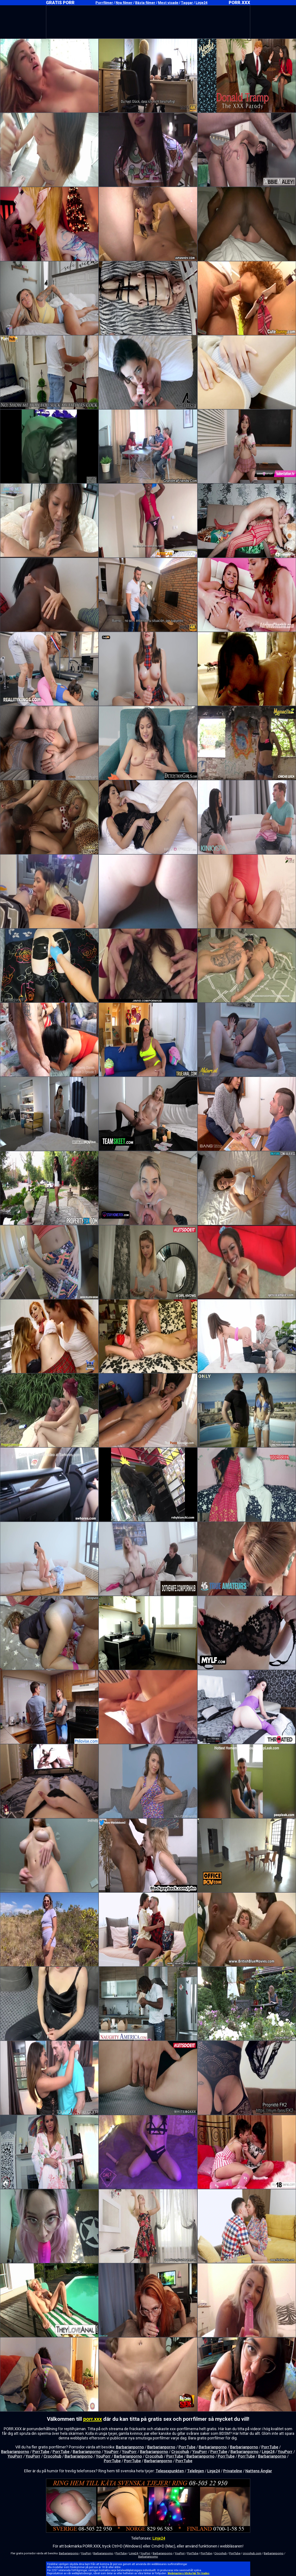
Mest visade (168, 3)
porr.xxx (92, 2419)
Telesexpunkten (170, 2471)
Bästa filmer (145, 3)
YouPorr (111, 2451)
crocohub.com (252, 2553)
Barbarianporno (130, 2447)
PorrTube (187, 2447)
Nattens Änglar (258, 2471)
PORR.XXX (239, 2)
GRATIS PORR (60, 2)
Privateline (232, 2471)
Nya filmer (124, 3)
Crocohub (180, 2451)
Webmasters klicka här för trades (188, 2573)
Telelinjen (195, 2471)
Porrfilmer (104, 3)
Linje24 (201, 3)
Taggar (187, 3)
